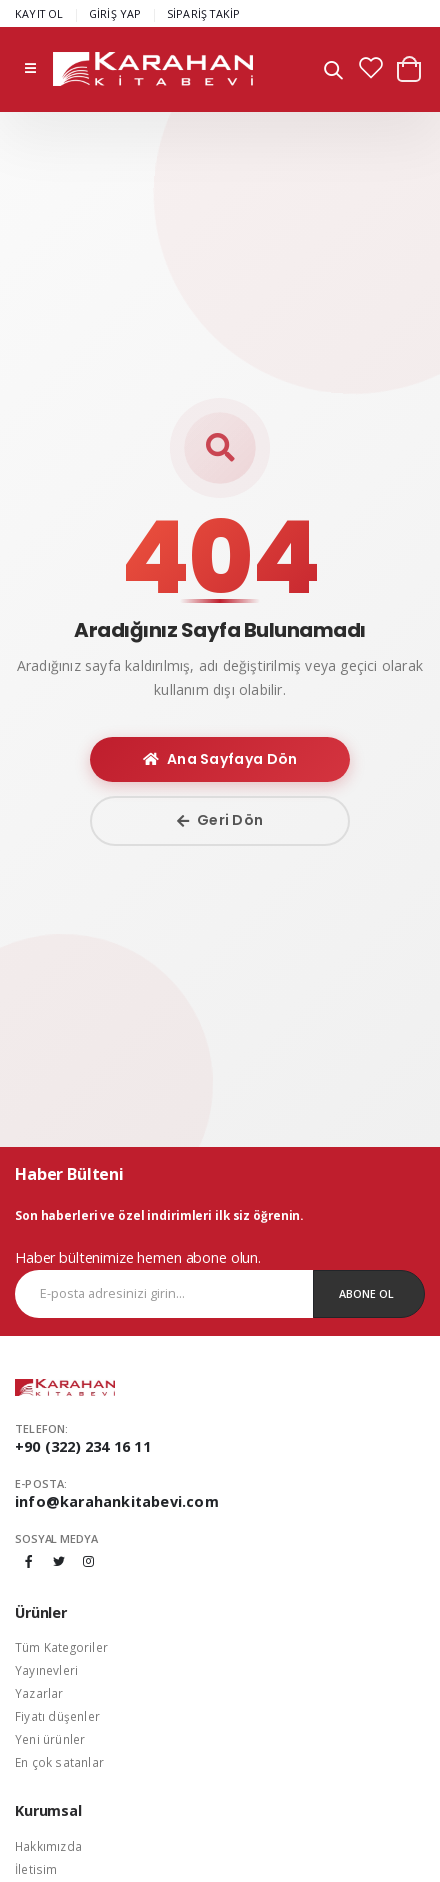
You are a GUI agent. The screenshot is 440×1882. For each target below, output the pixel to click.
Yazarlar (39, 1693)
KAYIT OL (39, 13)
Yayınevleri (46, 1670)
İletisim (36, 1869)
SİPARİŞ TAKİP (204, 13)
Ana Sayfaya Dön (220, 759)
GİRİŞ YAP (115, 13)
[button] (333, 72)
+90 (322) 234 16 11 (83, 1446)
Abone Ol (366, 1293)
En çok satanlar (59, 1762)
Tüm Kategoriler (61, 1647)
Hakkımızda (48, 1846)
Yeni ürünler (50, 1739)
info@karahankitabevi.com (117, 1501)
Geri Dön (220, 820)
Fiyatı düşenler (57, 1716)
